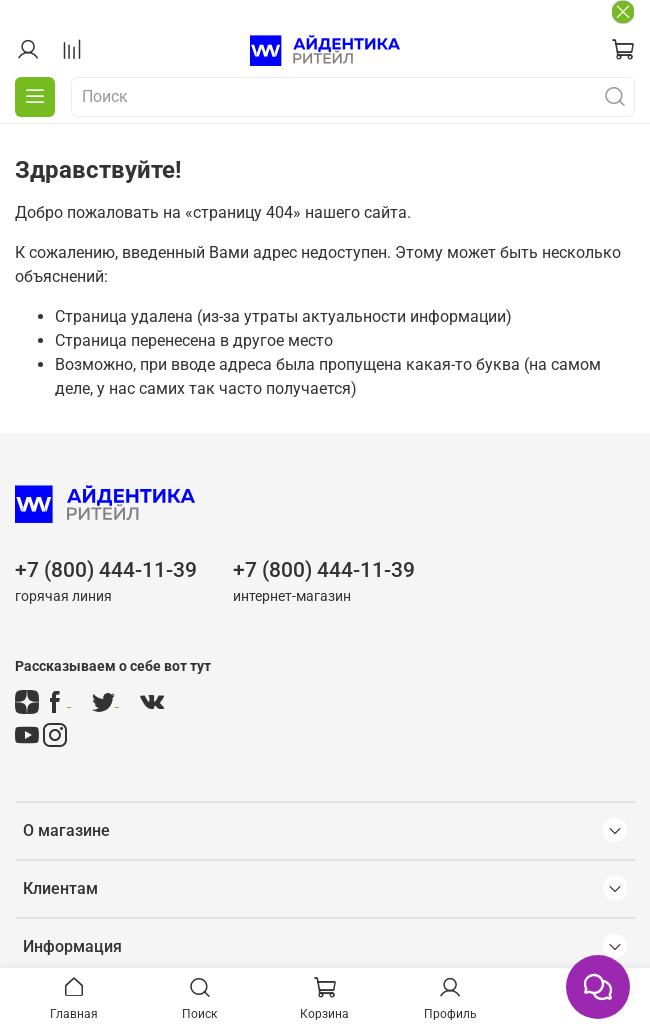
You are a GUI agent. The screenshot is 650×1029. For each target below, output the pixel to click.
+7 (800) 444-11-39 (106, 570)
